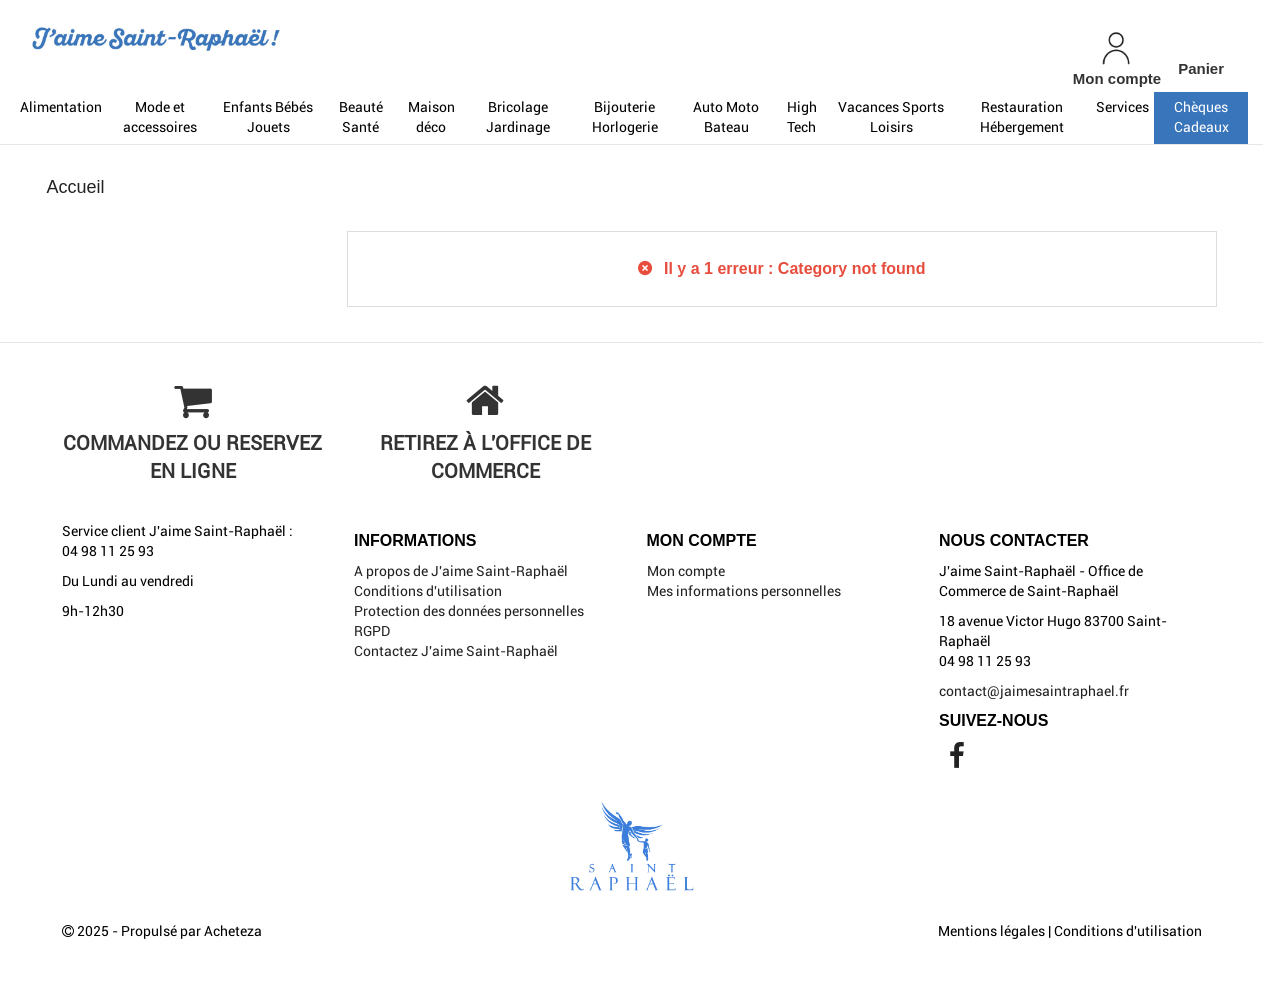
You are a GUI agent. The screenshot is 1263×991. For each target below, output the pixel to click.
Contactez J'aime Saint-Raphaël (456, 651)
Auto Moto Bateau (726, 117)
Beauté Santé (361, 117)
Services (1122, 107)
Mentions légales (991, 931)
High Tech (802, 117)
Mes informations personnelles (744, 591)
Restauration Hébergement (1022, 117)
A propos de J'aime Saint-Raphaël (461, 571)
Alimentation (61, 107)
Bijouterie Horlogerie (625, 117)
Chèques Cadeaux (1201, 117)
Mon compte (686, 571)
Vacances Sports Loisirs (891, 117)
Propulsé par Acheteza (191, 931)
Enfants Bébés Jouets (268, 117)
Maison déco (431, 117)
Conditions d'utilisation (428, 591)
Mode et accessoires (160, 117)
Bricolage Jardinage (518, 117)
